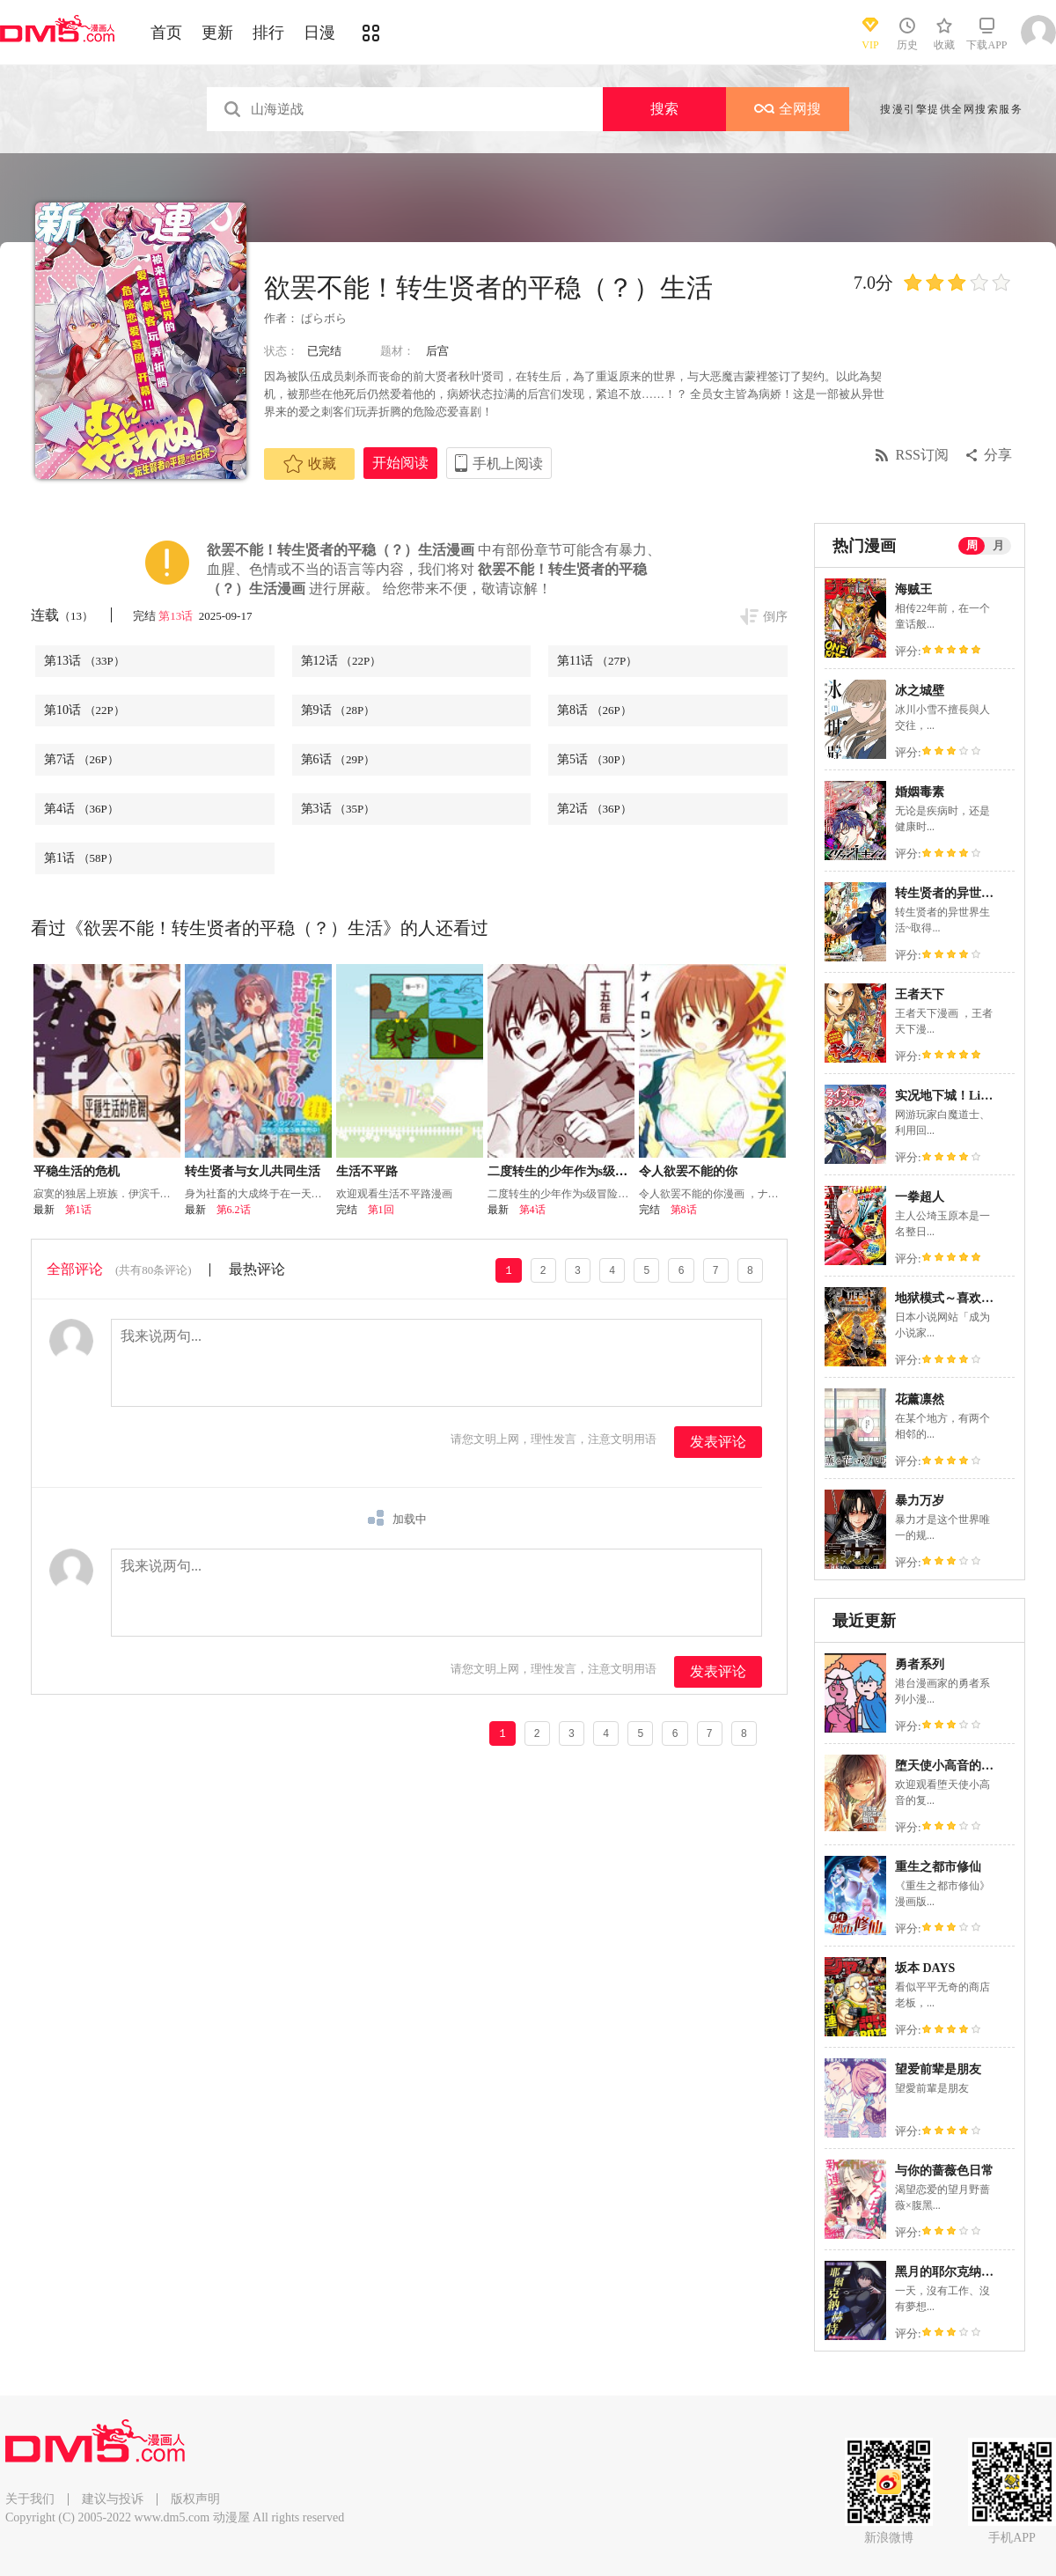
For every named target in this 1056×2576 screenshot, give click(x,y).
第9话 (338, 710)
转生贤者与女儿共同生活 (252, 1171)
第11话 (597, 660)
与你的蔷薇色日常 (944, 2170)
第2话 (594, 808)
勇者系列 (919, 1664)
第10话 (84, 710)
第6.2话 (233, 1209)
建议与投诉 (112, 2499)
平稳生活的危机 (76, 1171)
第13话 (176, 615)
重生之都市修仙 (938, 1866)
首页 (166, 32)
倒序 (775, 616)
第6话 (338, 759)
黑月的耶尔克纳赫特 (950, 2271)
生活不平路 (367, 1171)
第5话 (594, 759)
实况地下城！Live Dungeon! (970, 1095)
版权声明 (195, 2499)
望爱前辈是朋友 (938, 2069)
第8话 (594, 710)
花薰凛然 (919, 1399)
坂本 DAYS (925, 1968)
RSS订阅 (922, 454)
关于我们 (30, 2499)
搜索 (664, 108)
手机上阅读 (508, 463)
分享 (998, 454)
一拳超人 (919, 1196)
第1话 (81, 858)
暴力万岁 (919, 1500)
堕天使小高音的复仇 (950, 1765)
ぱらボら (322, 318)
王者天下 (919, 994)
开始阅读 (400, 462)
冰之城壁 (919, 690)
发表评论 (718, 1441)
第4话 (81, 808)
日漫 (319, 32)
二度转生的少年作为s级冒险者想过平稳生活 (607, 1171)
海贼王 (913, 589)
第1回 (381, 1209)
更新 (217, 32)
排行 (268, 32)
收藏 (309, 464)
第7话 (81, 759)
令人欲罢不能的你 (688, 1171)
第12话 (341, 660)
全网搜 (787, 108)
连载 (62, 614)
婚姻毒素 (919, 792)
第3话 (338, 808)
